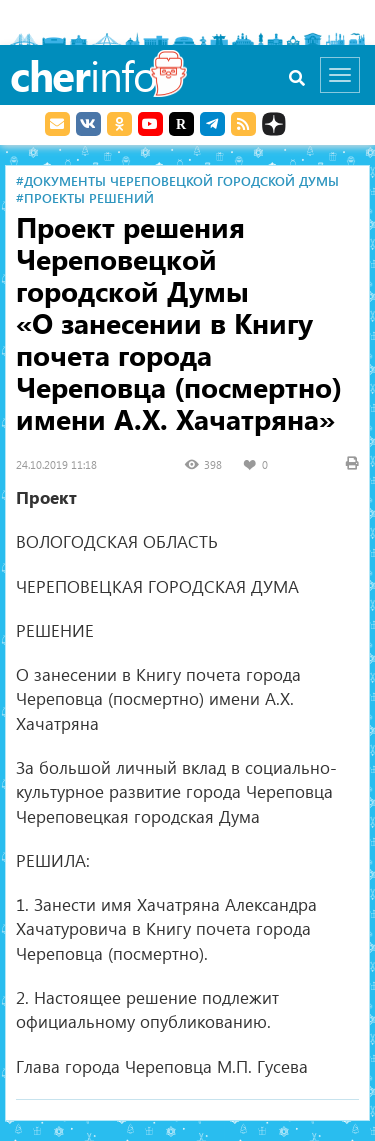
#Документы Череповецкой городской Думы (177, 180)
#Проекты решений (85, 197)
